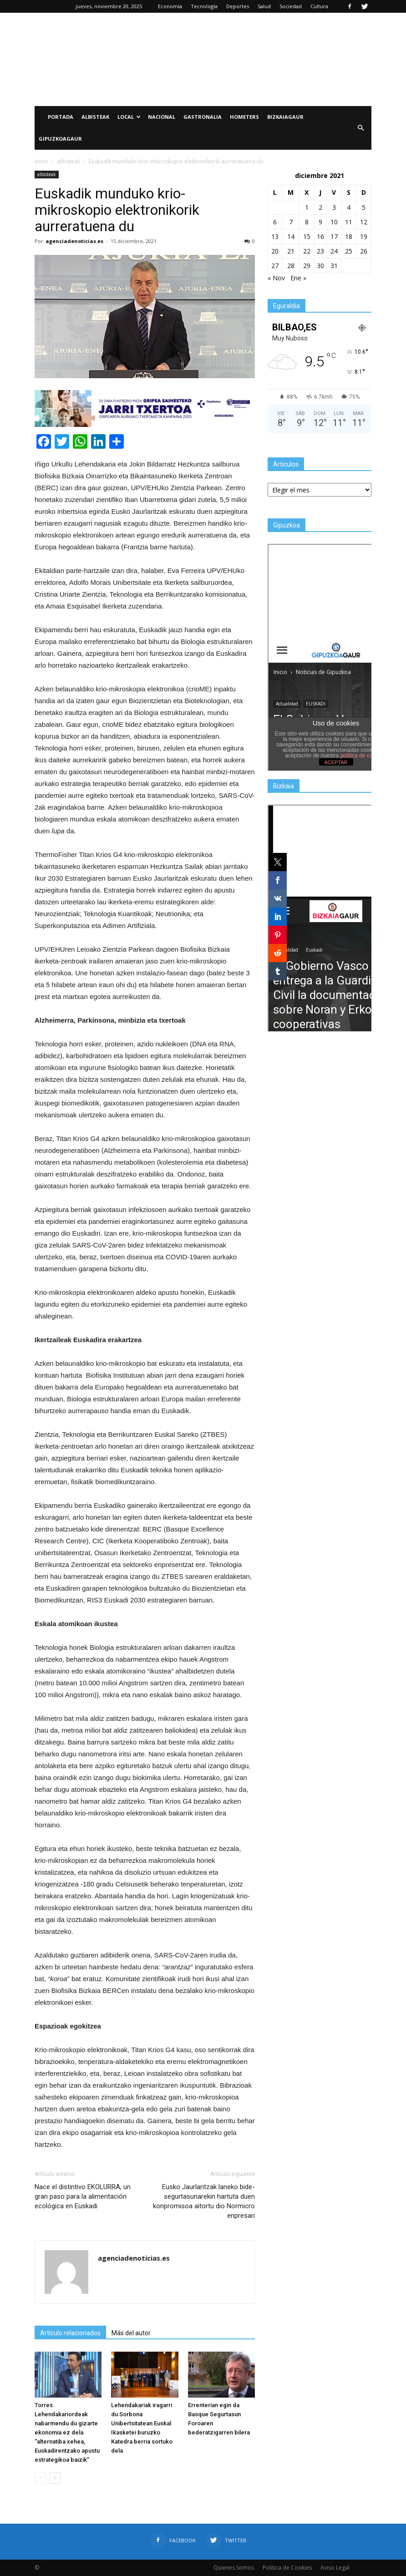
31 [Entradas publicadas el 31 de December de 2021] (334, 265)
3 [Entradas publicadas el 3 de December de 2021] (334, 207)
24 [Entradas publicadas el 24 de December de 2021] (334, 251)
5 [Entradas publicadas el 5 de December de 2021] (363, 207)
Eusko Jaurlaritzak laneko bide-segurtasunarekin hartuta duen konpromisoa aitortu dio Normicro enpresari (204, 2201)
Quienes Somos (233, 2567)
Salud (264, 6)
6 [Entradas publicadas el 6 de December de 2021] (275, 222)
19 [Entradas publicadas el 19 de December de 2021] (363, 236)
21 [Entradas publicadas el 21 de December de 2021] (290, 251)
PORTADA (60, 116)
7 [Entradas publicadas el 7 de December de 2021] (291, 222)
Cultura (319, 6)
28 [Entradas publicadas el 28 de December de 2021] (290, 265)
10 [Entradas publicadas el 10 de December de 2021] (334, 222)
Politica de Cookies (287, 2567)
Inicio (41, 161)
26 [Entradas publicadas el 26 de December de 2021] (363, 251)
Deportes (237, 6)
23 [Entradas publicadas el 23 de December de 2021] (320, 251)
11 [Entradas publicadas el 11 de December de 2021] (348, 222)
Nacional (161, 116)
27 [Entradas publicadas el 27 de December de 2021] (275, 265)
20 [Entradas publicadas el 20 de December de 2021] (275, 251)
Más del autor (131, 2333)
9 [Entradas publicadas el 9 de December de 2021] (320, 222)
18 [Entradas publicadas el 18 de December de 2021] (348, 236)
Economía (170, 6)
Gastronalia (202, 116)
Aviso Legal (335, 2567)
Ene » (298, 278)
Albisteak (95, 116)
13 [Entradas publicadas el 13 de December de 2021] (275, 236)
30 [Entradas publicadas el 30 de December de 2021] (320, 265)
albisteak (46, 174)
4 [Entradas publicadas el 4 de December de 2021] (348, 207)
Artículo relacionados (70, 2333)
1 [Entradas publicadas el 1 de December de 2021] (307, 207)
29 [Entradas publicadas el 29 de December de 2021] (306, 265)
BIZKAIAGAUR (285, 116)
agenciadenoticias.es (74, 241)
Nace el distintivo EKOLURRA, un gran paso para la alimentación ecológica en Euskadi (83, 2196)
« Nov (276, 278)
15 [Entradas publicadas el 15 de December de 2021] (306, 236)
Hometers (244, 116)
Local (129, 116)
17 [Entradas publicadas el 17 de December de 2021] (334, 236)
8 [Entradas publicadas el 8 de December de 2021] (307, 222)
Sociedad (290, 6)
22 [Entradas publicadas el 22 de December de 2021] (306, 251)
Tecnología (204, 6)
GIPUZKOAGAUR (60, 138)
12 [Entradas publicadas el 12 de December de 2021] (363, 222)
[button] (360, 128)
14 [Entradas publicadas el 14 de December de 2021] (290, 236)
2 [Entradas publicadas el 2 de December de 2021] (320, 207)
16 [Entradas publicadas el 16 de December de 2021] (320, 236)
